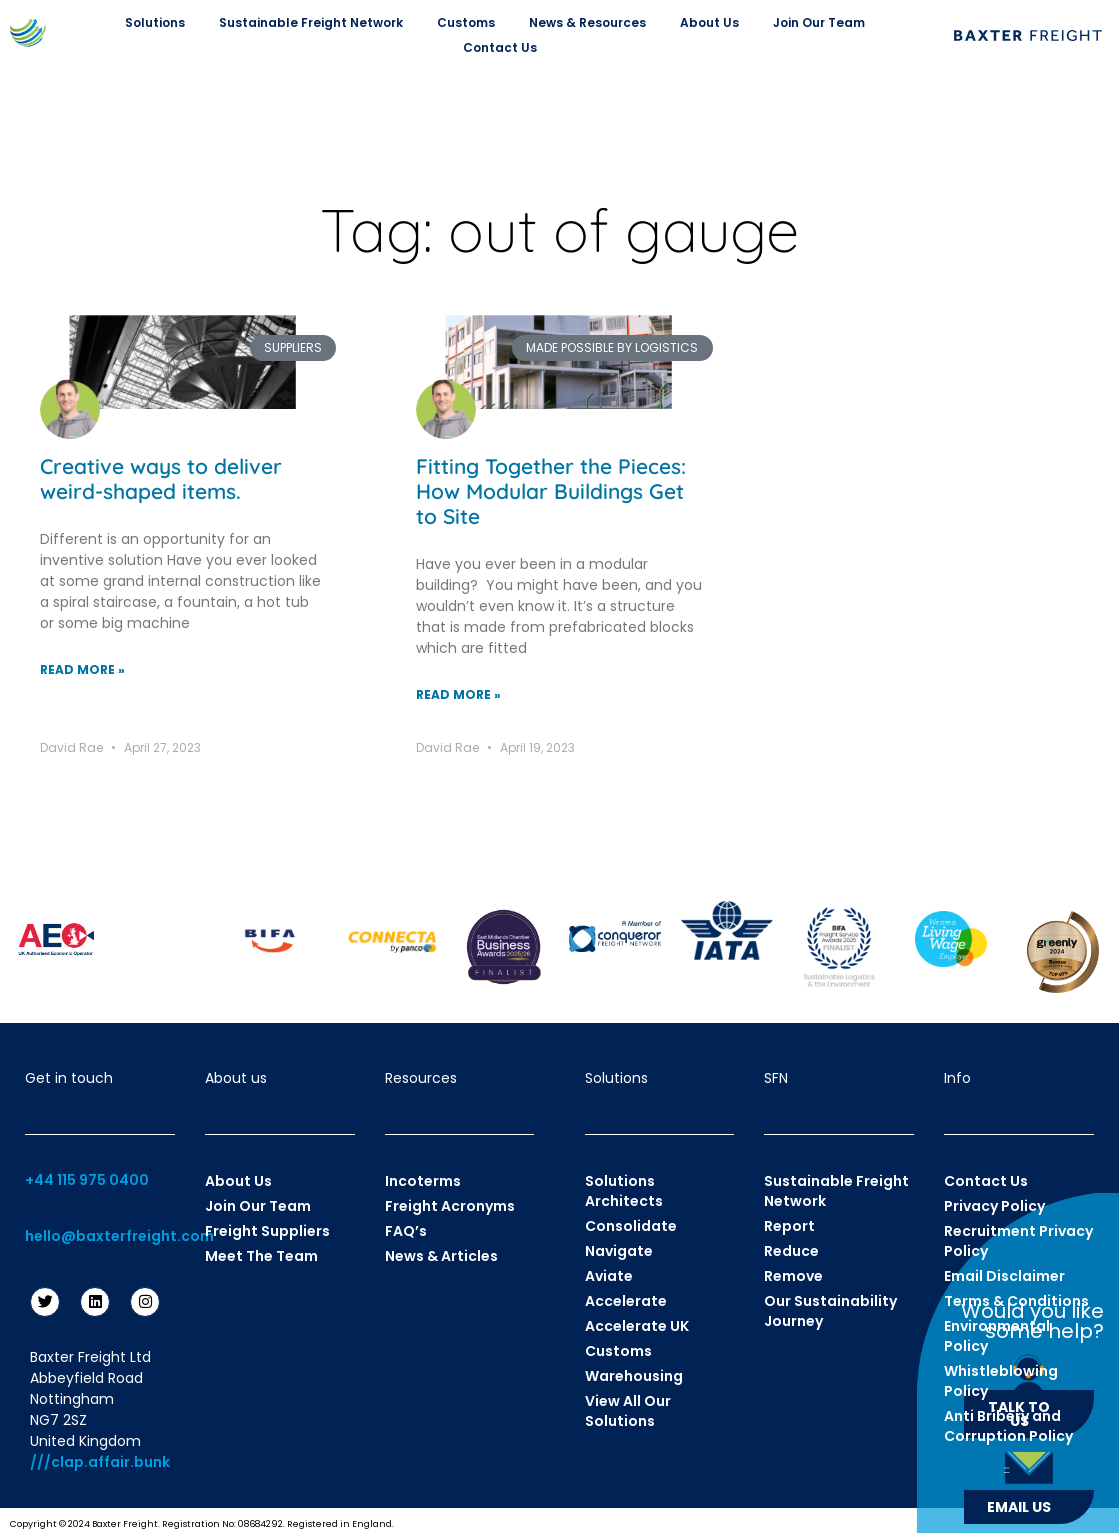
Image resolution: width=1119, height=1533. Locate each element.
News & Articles (441, 1256)
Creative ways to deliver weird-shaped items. (161, 478)
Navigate (619, 1251)
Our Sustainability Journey (830, 1311)
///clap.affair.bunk (100, 1462)
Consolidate (631, 1226)
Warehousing (634, 1376)
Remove (793, 1276)
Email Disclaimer (1004, 1276)
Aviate (609, 1276)
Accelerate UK (637, 1326)
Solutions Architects (624, 1191)
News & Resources (592, 23)
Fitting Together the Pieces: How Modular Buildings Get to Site (551, 491)
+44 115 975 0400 (87, 1180)
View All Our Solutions (628, 1411)
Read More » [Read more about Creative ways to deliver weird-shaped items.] (82, 669)
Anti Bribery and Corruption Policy (1008, 1426)
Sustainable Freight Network (316, 23)
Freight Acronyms (450, 1206)
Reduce (791, 1251)
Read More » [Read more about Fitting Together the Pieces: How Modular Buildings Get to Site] (458, 694)
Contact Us (500, 47)
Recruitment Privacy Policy (1018, 1241)
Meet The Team (261, 1256)
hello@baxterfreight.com (119, 1236)
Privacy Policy (994, 1206)
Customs (471, 23)
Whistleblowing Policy (1001, 1381)
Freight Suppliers (267, 1231)
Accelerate (626, 1301)
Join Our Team (824, 23)
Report (789, 1226)
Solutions (160, 23)
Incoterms (423, 1181)
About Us (714, 23)
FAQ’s (406, 1231)
